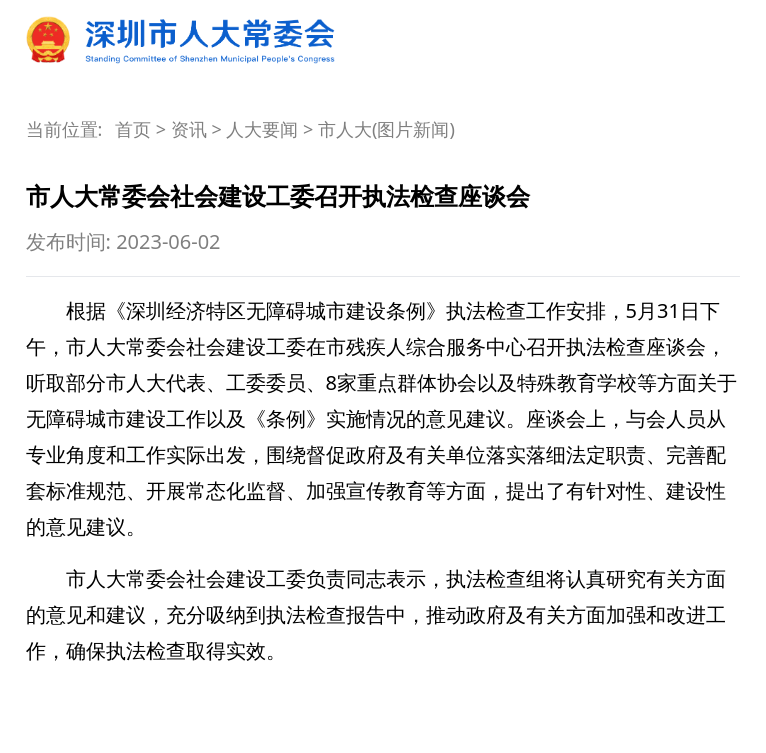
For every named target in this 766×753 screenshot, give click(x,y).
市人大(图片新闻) (386, 129)
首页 (133, 129)
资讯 (189, 129)
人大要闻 (262, 129)
